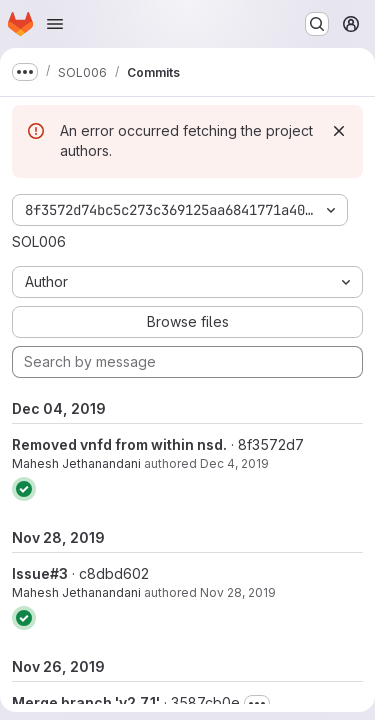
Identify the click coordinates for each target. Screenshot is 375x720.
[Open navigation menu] (55, 24)
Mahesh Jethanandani (76, 463)
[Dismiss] (339, 131)
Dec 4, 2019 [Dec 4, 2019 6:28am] (234, 463)
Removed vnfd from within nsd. (119, 444)
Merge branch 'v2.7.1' (86, 702)
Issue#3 (40, 573)
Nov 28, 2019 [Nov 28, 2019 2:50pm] (238, 592)
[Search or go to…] (317, 24)
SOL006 (39, 241)
